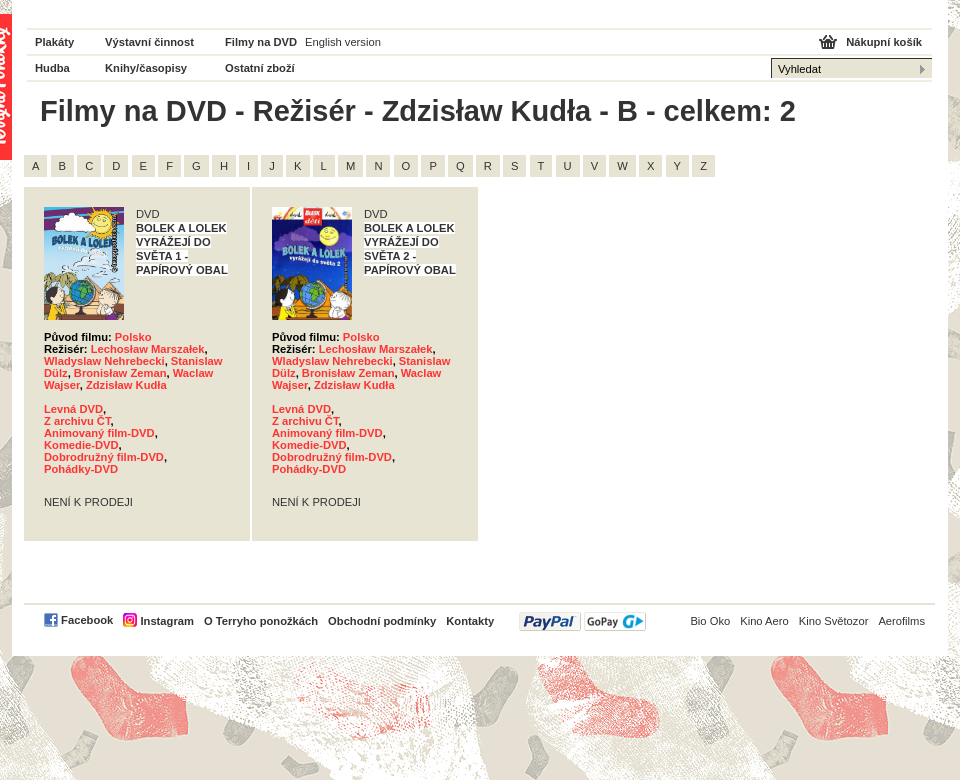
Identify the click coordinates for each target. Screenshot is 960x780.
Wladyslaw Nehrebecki (104, 361)
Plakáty (54, 42)
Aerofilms (901, 621)
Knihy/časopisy (146, 68)
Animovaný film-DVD (99, 433)
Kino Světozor (834, 621)
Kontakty (470, 621)
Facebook (87, 620)
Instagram (166, 621)
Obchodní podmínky (382, 621)
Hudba (52, 68)
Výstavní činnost (149, 42)
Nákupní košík (884, 42)
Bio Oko (710, 621)
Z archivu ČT (77, 421)
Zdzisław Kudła (126, 385)
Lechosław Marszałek (148, 349)
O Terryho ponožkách (261, 621)
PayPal (582, 621)
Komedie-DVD (81, 445)
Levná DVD (73, 409)
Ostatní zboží (260, 68)
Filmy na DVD (261, 42)
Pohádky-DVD (81, 469)
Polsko (133, 337)
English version (343, 42)
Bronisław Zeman (120, 373)
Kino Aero (764, 621)
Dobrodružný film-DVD (104, 457)
